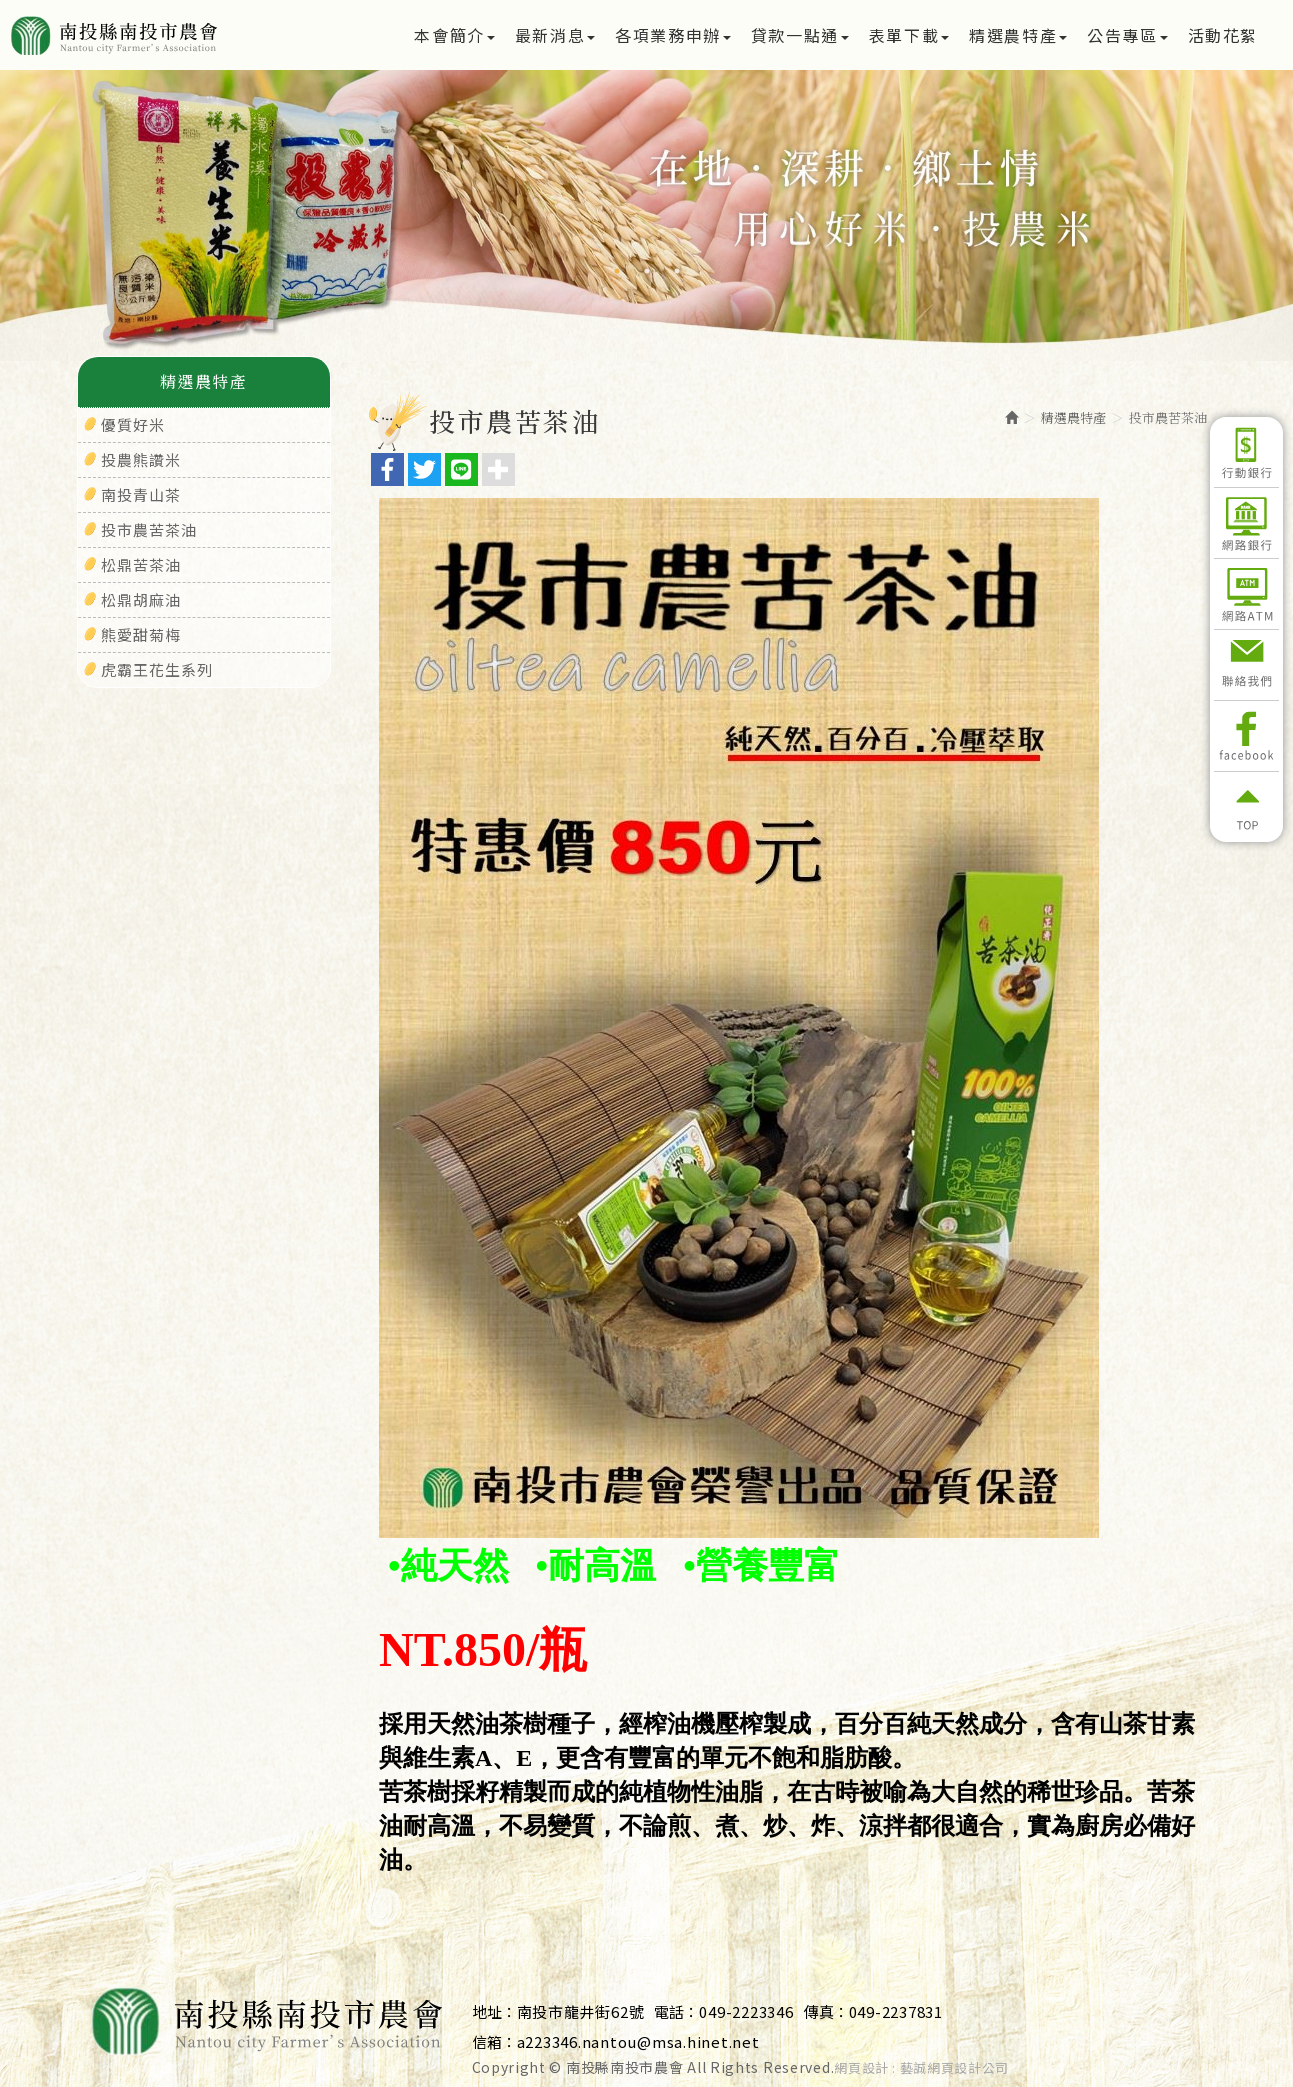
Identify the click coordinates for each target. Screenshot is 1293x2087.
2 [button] (647, 271)
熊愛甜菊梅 (141, 634)
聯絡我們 (1246, 665)
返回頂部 (1246, 807)
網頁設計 (861, 2068)
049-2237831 (896, 2011)
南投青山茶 (141, 494)
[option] (646, 215)
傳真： (826, 2011)
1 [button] (617, 271)
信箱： (494, 2041)
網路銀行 (1246, 523)
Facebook (1246, 736)
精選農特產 (1073, 417)
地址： (494, 2011)
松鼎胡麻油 (141, 599)
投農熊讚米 (141, 459)
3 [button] (677, 271)
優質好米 (133, 424)
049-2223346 (746, 2011)
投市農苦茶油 (149, 529)
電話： (676, 2011)
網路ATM (1246, 594)
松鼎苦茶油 (141, 564)
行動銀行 (1246, 452)
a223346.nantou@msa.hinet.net (638, 2041)
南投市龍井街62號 (581, 2011)
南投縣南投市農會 (182, 35)
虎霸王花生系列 (157, 669)
